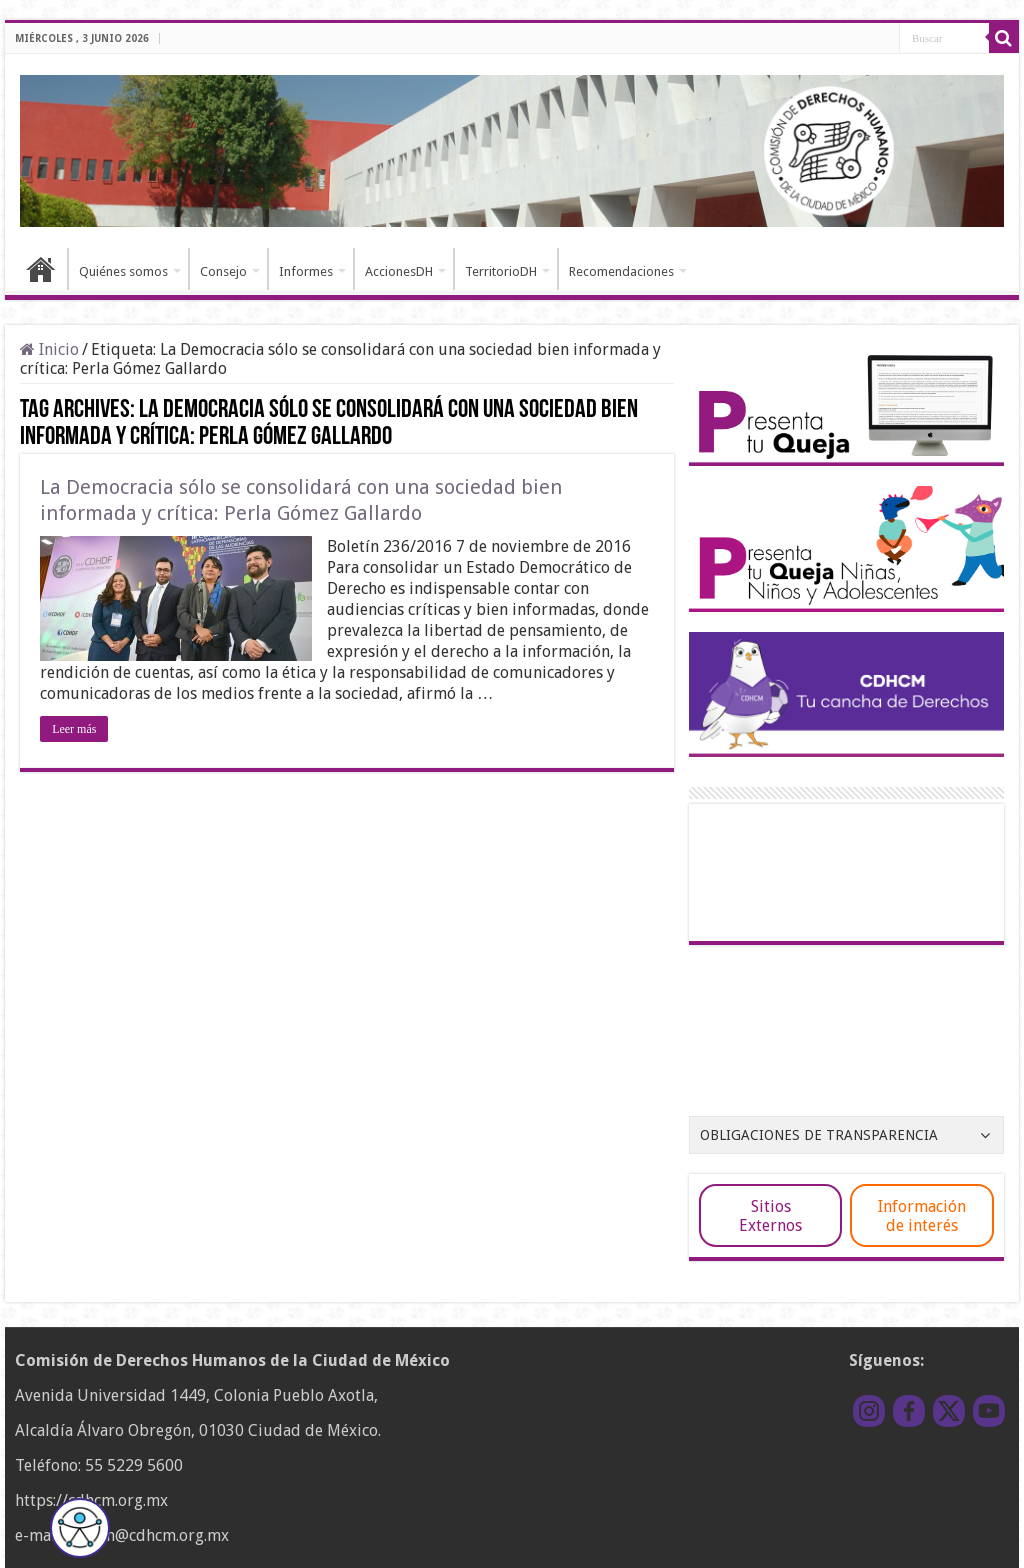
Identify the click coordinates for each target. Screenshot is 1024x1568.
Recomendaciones (621, 271)
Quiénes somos (123, 271)
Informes (306, 271)
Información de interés (922, 1216)
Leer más (74, 729)
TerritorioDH (501, 271)
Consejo (223, 271)
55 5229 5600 (134, 1465)
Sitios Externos (770, 1216)
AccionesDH (399, 271)
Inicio (41, 269)
